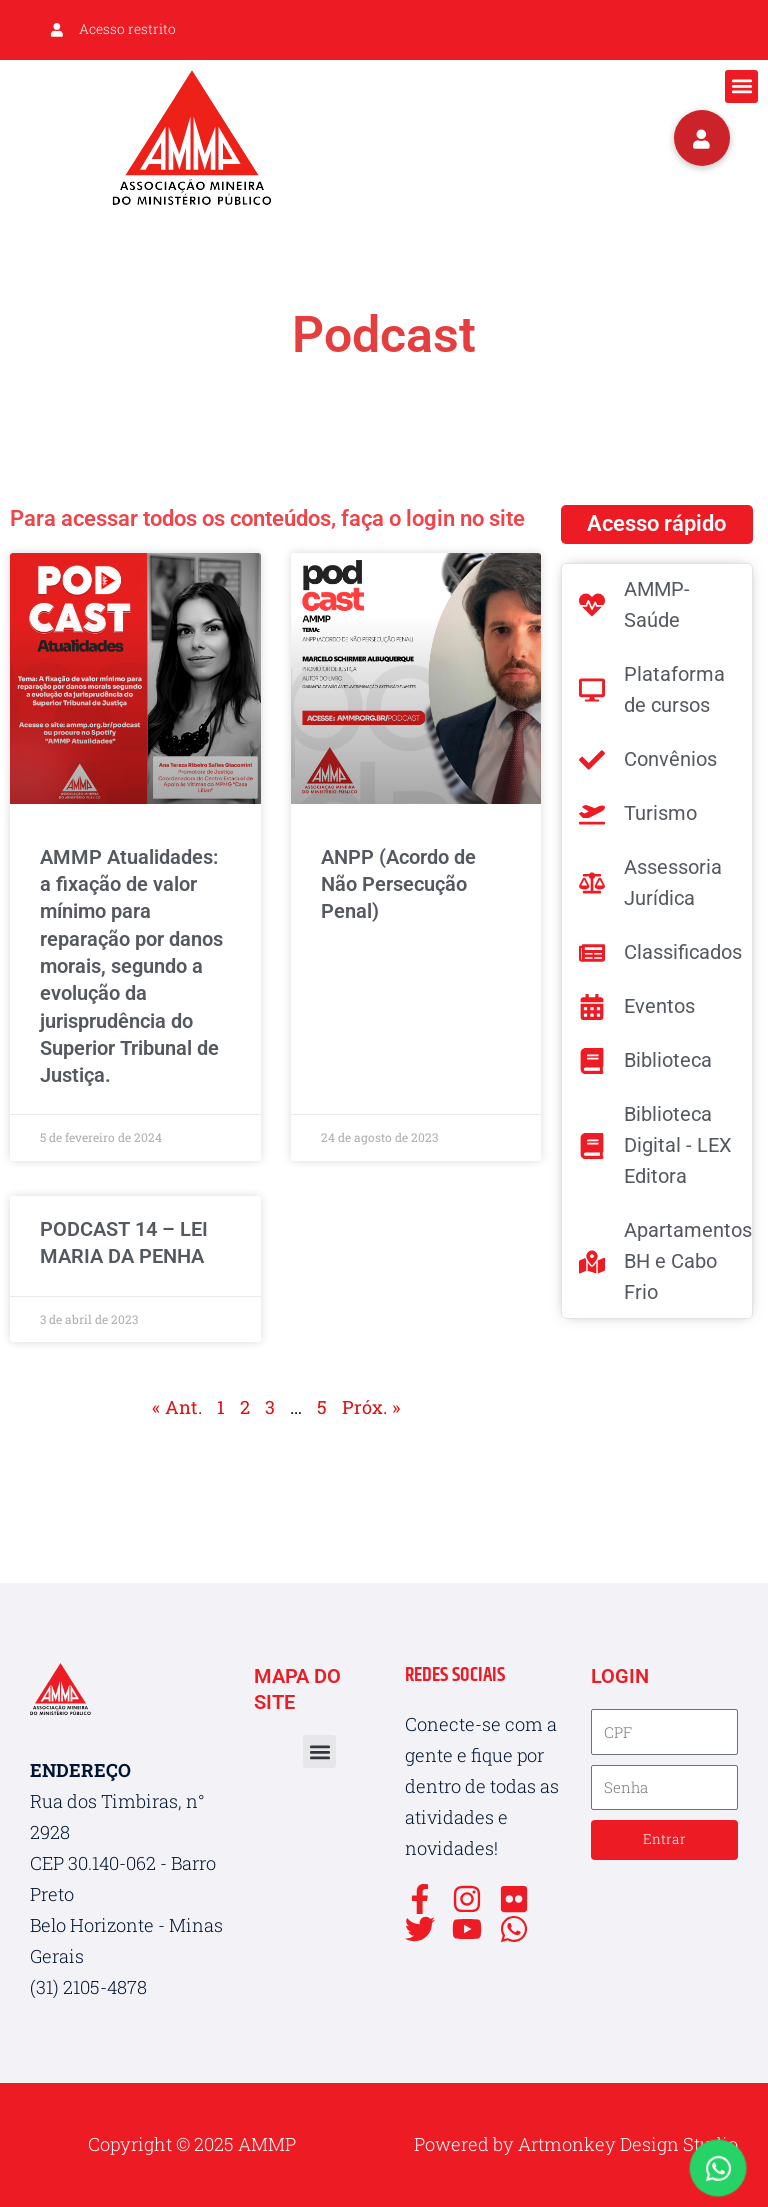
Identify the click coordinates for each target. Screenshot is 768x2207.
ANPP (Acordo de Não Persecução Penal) (398, 884)
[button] (741, 86)
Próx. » (371, 1407)
